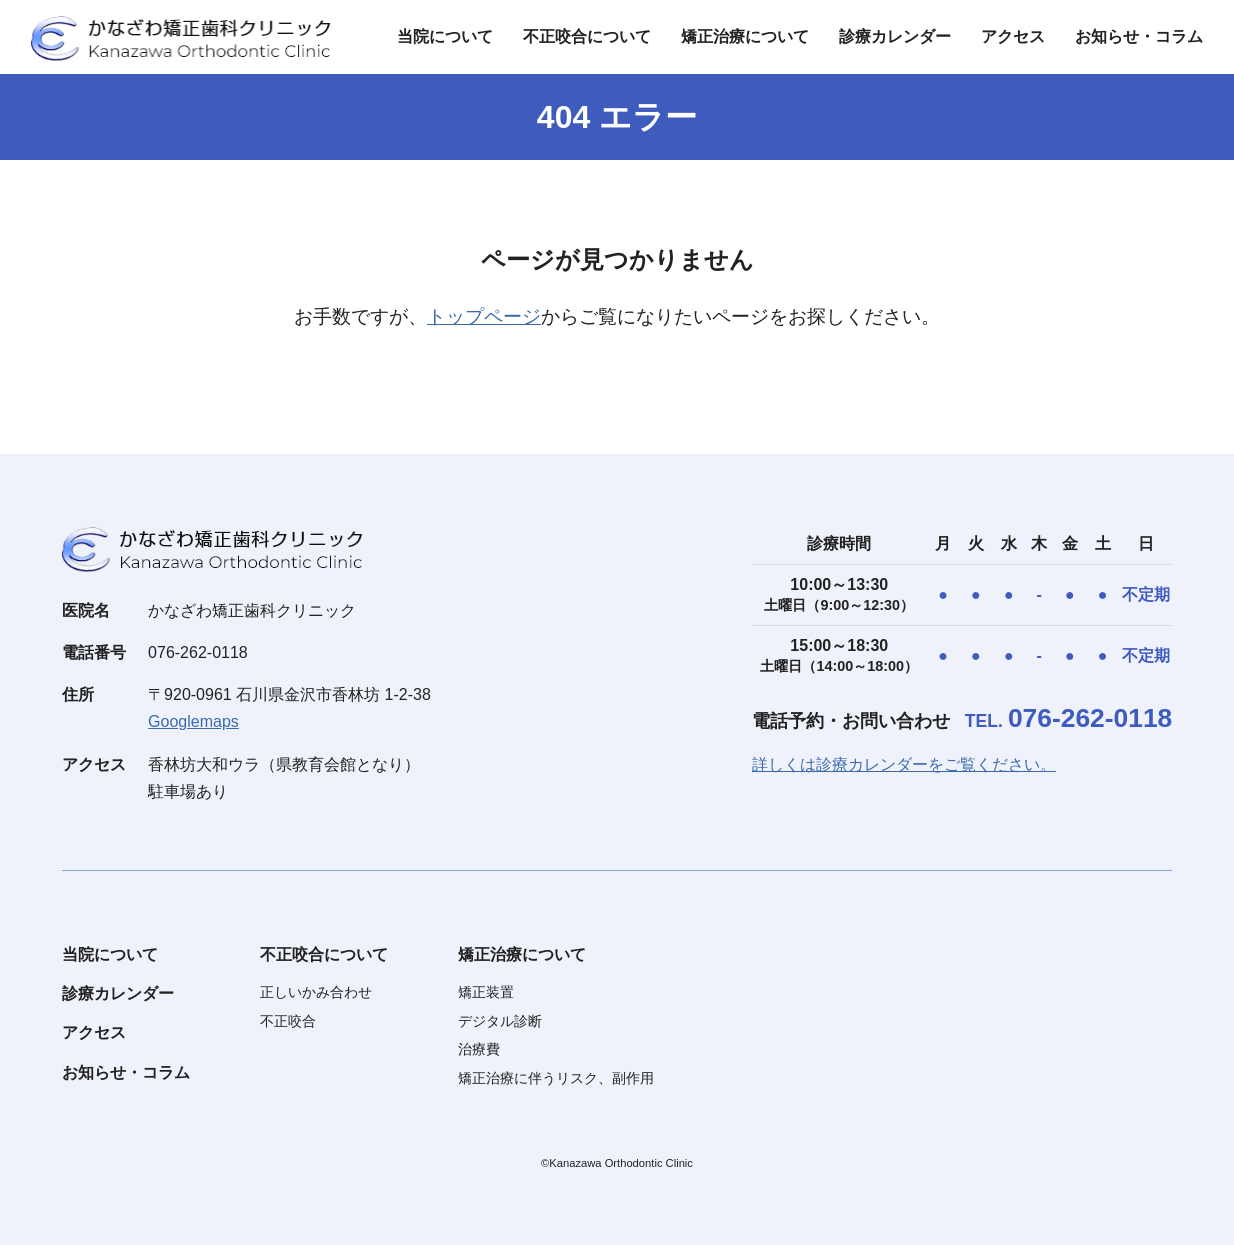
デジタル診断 (500, 1021)
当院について (445, 36)
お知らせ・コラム (1139, 36)
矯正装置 (486, 992)
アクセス (1013, 36)
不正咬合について (587, 36)
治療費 (479, 1049)
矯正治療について (745, 36)
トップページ (484, 316)
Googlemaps (193, 721)
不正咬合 (288, 1021)
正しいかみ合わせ (316, 992)
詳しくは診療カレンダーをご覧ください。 (904, 764)
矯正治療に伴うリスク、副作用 (556, 1078)
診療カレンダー (895, 36)
